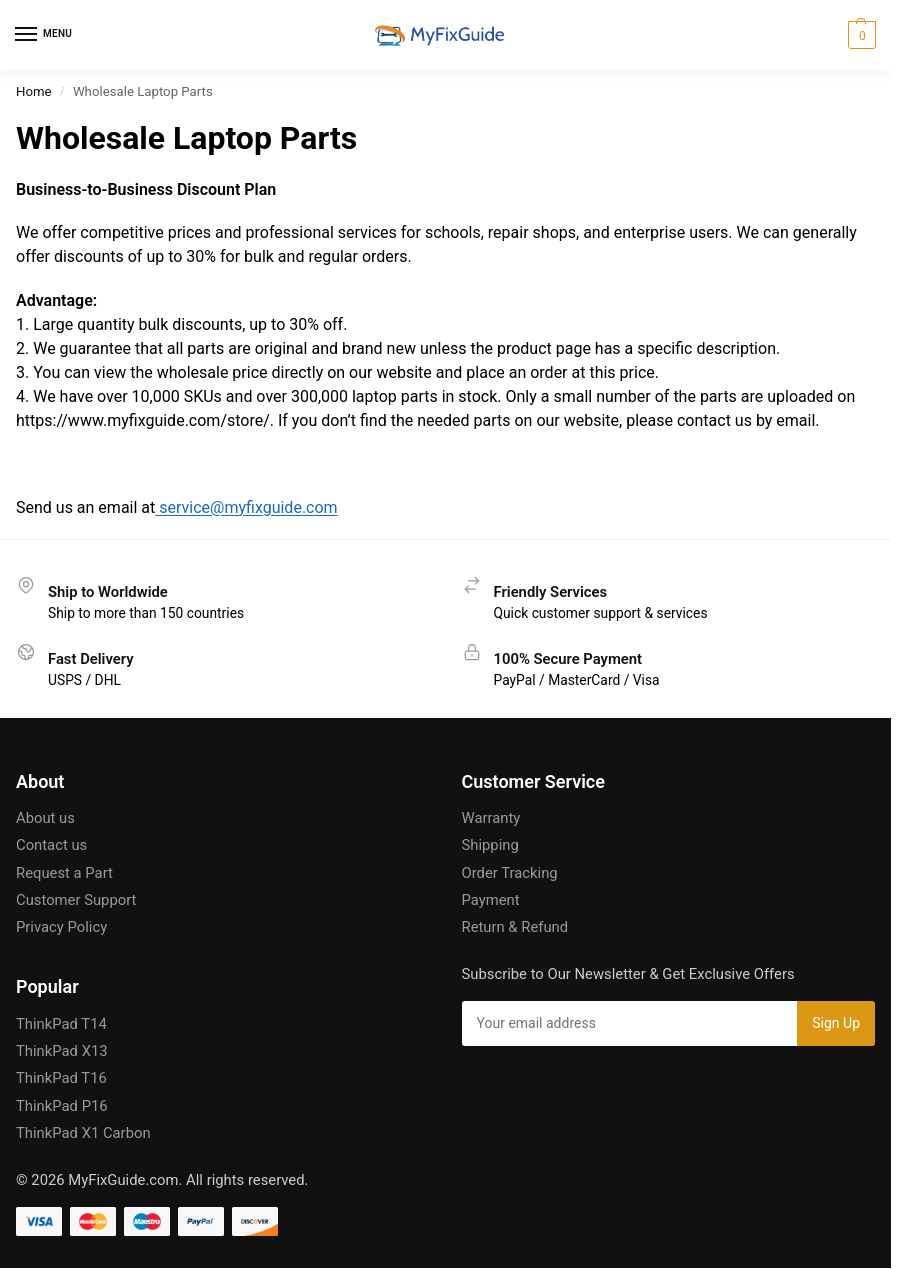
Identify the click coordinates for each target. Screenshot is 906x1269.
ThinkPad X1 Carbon (83, 1133)
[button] (859, 35)
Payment (491, 900)
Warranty (491, 818)
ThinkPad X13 (62, 1051)
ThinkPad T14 (61, 1024)
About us (45, 818)
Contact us (51, 845)
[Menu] (45, 35)
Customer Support (76, 900)
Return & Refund (515, 927)
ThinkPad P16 (62, 1106)
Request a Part (64, 873)
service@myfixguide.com (246, 507)
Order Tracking (510, 873)
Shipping (490, 845)
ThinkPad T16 (61, 1078)
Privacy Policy (61, 927)
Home (34, 91)
